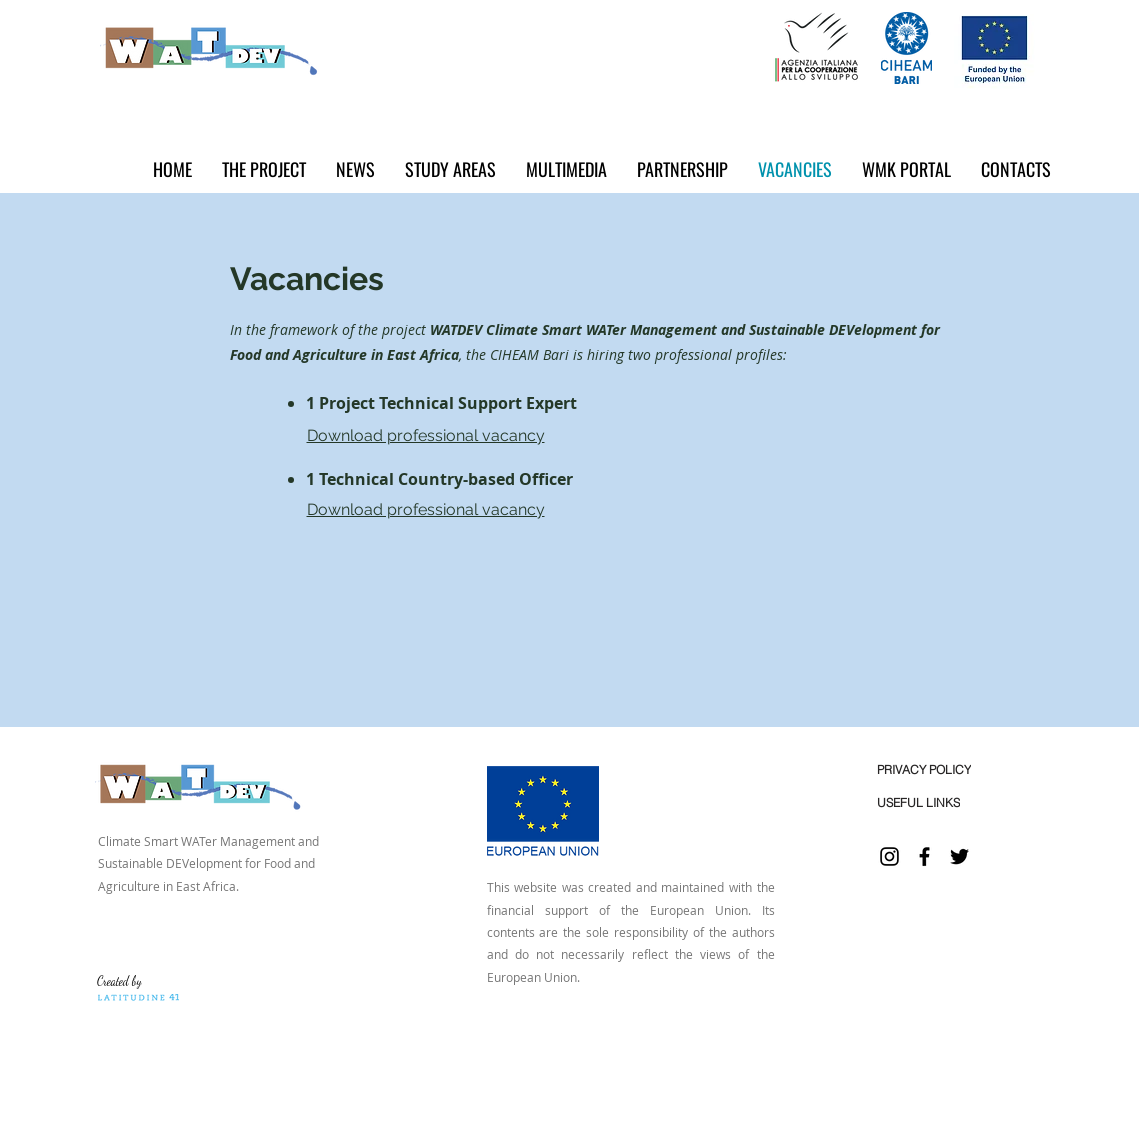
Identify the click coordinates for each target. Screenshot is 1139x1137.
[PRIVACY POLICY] (924, 769)
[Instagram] (889, 856)
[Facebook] (924, 856)
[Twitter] (959, 856)
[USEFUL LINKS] (918, 802)
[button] (355, 169)
